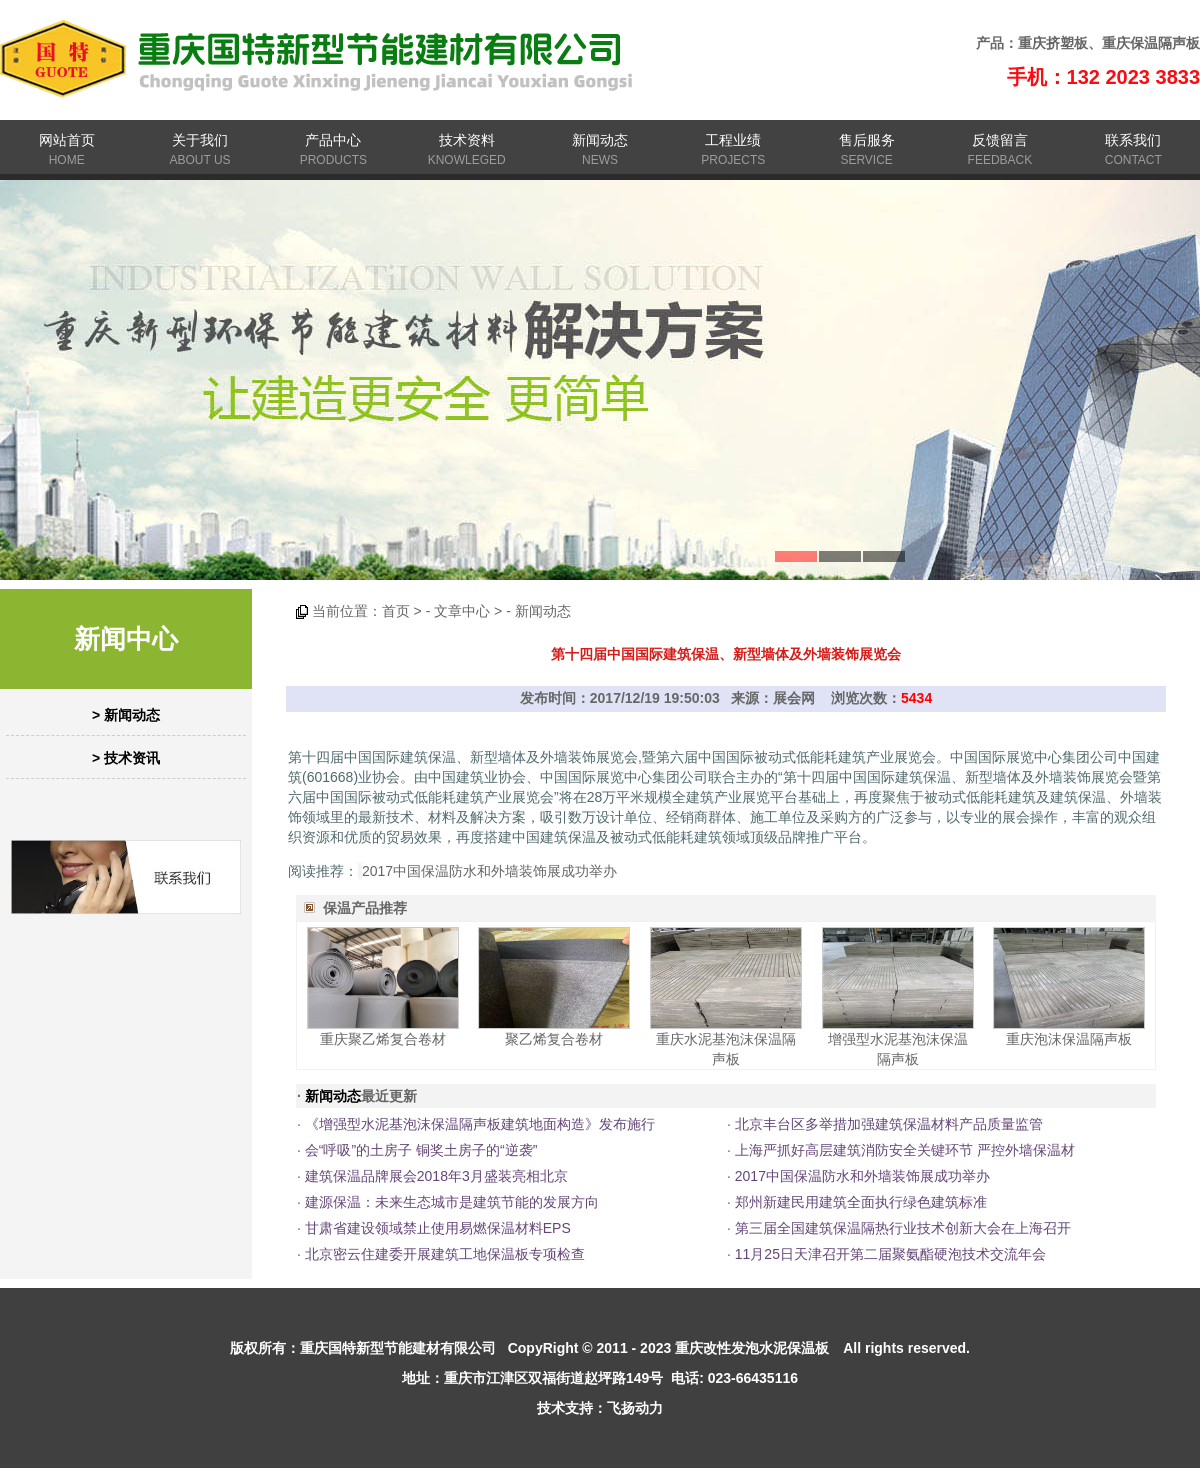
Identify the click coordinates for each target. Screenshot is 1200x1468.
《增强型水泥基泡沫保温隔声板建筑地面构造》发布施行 (480, 1124)
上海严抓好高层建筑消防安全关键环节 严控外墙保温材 (905, 1150)
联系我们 (1133, 140)
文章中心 (462, 611)
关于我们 (200, 140)
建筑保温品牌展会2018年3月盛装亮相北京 (436, 1176)
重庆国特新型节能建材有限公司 (398, 1348)
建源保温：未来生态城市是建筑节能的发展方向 (452, 1202)
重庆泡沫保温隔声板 (1069, 1039)
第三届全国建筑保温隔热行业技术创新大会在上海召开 (903, 1228)
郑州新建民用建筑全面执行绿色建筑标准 (861, 1202)
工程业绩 (733, 140)
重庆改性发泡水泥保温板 (752, 1348)
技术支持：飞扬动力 (600, 1408)
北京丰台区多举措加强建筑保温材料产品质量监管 (889, 1124)
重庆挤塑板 (1053, 43)
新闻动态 (600, 140)
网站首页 (67, 140)
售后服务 (867, 140)
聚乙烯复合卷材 (554, 1039)
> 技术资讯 (126, 758)
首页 (396, 611)
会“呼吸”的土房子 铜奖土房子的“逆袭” (421, 1150)
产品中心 (333, 140)
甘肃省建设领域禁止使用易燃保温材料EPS (438, 1228)
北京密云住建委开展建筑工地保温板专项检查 (445, 1254)
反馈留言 (1000, 140)
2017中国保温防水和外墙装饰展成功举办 (489, 871)
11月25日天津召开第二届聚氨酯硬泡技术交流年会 (890, 1254)
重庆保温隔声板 (1151, 43)
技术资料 (467, 140)
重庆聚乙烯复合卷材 (383, 1039)
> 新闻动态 (126, 715)
